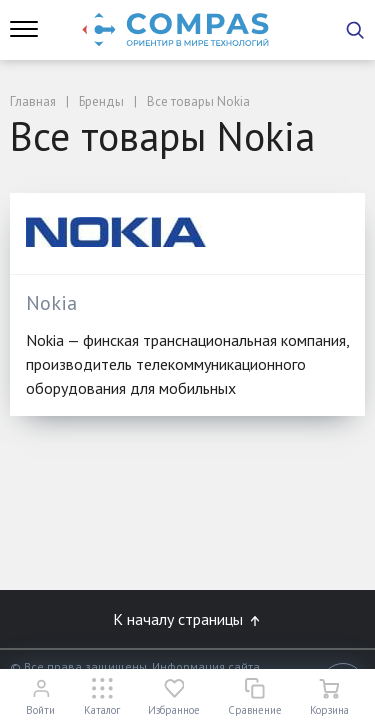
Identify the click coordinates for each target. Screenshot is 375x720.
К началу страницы (188, 619)
